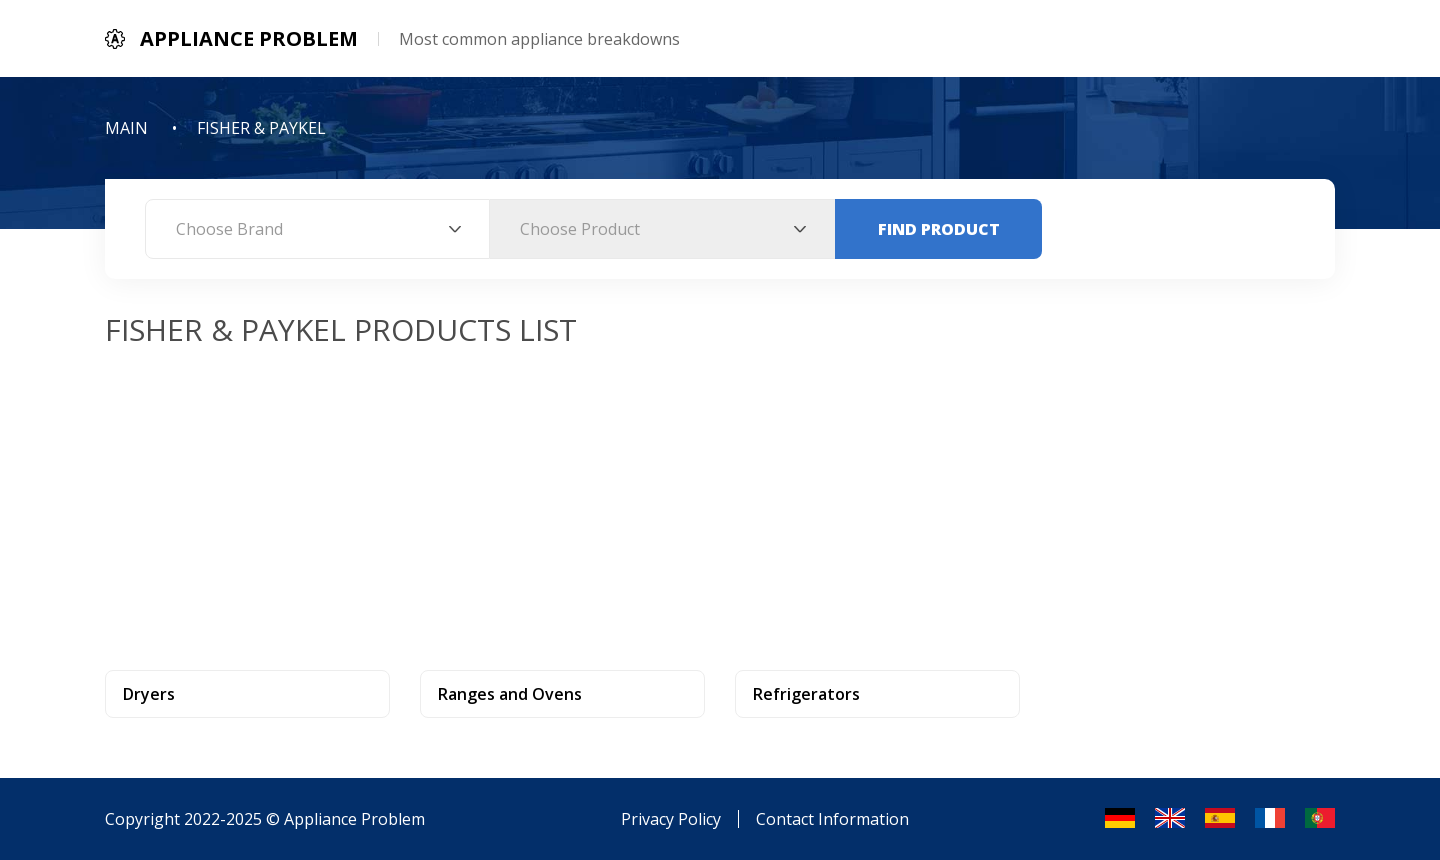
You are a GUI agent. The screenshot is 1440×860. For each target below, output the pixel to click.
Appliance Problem (354, 819)
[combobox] (317, 229)
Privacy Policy (671, 819)
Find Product (939, 229)
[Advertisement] (720, 500)
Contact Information (832, 819)
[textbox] (317, 229)
